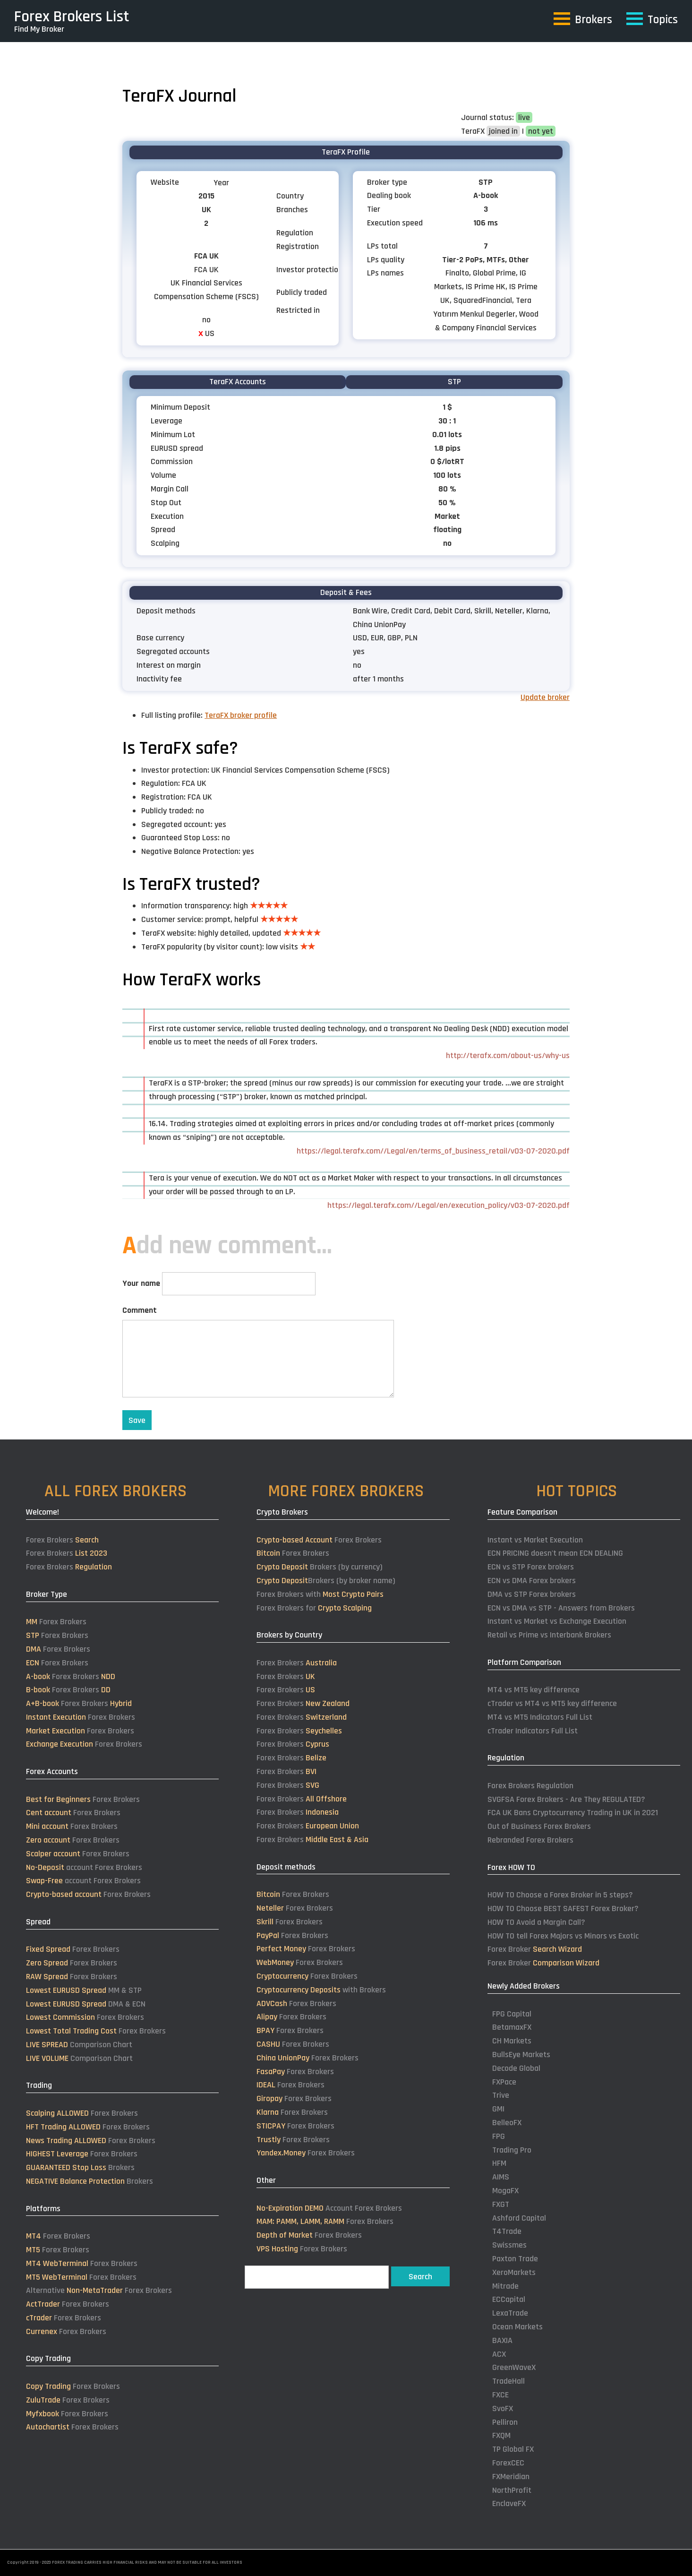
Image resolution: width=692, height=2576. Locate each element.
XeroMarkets (514, 2272)
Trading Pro (511, 2150)
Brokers (80, 2167)
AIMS (500, 2176)
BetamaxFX (511, 2027)
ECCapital (508, 2299)
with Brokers (321, 1989)
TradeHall (508, 2381)
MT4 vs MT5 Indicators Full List (539, 1717)
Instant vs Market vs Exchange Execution (556, 1621)
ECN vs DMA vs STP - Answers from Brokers (561, 1607)
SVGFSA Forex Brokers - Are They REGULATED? (566, 1799)
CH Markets (511, 2040)
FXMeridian (511, 2476)
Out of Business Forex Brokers (539, 1826)
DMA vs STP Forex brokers (531, 1594)
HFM (499, 2163)
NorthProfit (511, 2490)
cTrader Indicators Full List (532, 1730)
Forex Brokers (62, 1539)
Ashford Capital (519, 2218)
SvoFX (502, 2408)
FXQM (501, 2435)
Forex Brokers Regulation (530, 1785)
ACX (499, 2354)
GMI (498, 2108)
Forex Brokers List (71, 16)
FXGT (500, 2204)
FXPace (504, 2081)
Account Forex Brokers (329, 2208)
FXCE (500, 2394)
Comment (139, 1310)
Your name (141, 1283)
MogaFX (505, 2190)
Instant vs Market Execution (535, 1539)
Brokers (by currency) (319, 1566)
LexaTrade (510, 2313)
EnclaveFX (509, 2503)
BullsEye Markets (521, 2054)
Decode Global (516, 2068)
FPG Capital (511, 2013)
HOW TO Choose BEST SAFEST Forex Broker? (563, 1908)
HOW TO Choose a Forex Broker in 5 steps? (560, 1894)
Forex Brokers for (314, 1607)
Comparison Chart (79, 2044)
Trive (500, 2095)
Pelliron (505, 2422)
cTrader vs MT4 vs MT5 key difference (552, 1703)
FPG (498, 2136)
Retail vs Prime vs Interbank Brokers (549, 1634)
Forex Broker (534, 1949)
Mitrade (505, 2286)
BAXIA (502, 2340)
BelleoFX (506, 2122)
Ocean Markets (517, 2326)
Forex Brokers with (320, 1594)
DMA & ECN (85, 2004)
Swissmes (509, 2245)
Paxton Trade (515, 2258)
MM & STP (84, 1990)
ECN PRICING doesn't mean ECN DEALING (555, 1553)
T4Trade (506, 2231)
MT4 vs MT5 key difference (533, 1689)
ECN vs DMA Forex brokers (531, 1580)
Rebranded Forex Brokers (530, 1840)
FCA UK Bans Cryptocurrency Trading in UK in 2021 (572, 1812)
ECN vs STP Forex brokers (530, 1566)
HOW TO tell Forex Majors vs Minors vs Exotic (563, 1935)
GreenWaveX (514, 2367)
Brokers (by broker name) (325, 1580)
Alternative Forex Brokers (99, 2290)
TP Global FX (513, 2449)
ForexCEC (508, 2462)
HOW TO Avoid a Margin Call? (536, 1922)
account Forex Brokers (84, 1867)
